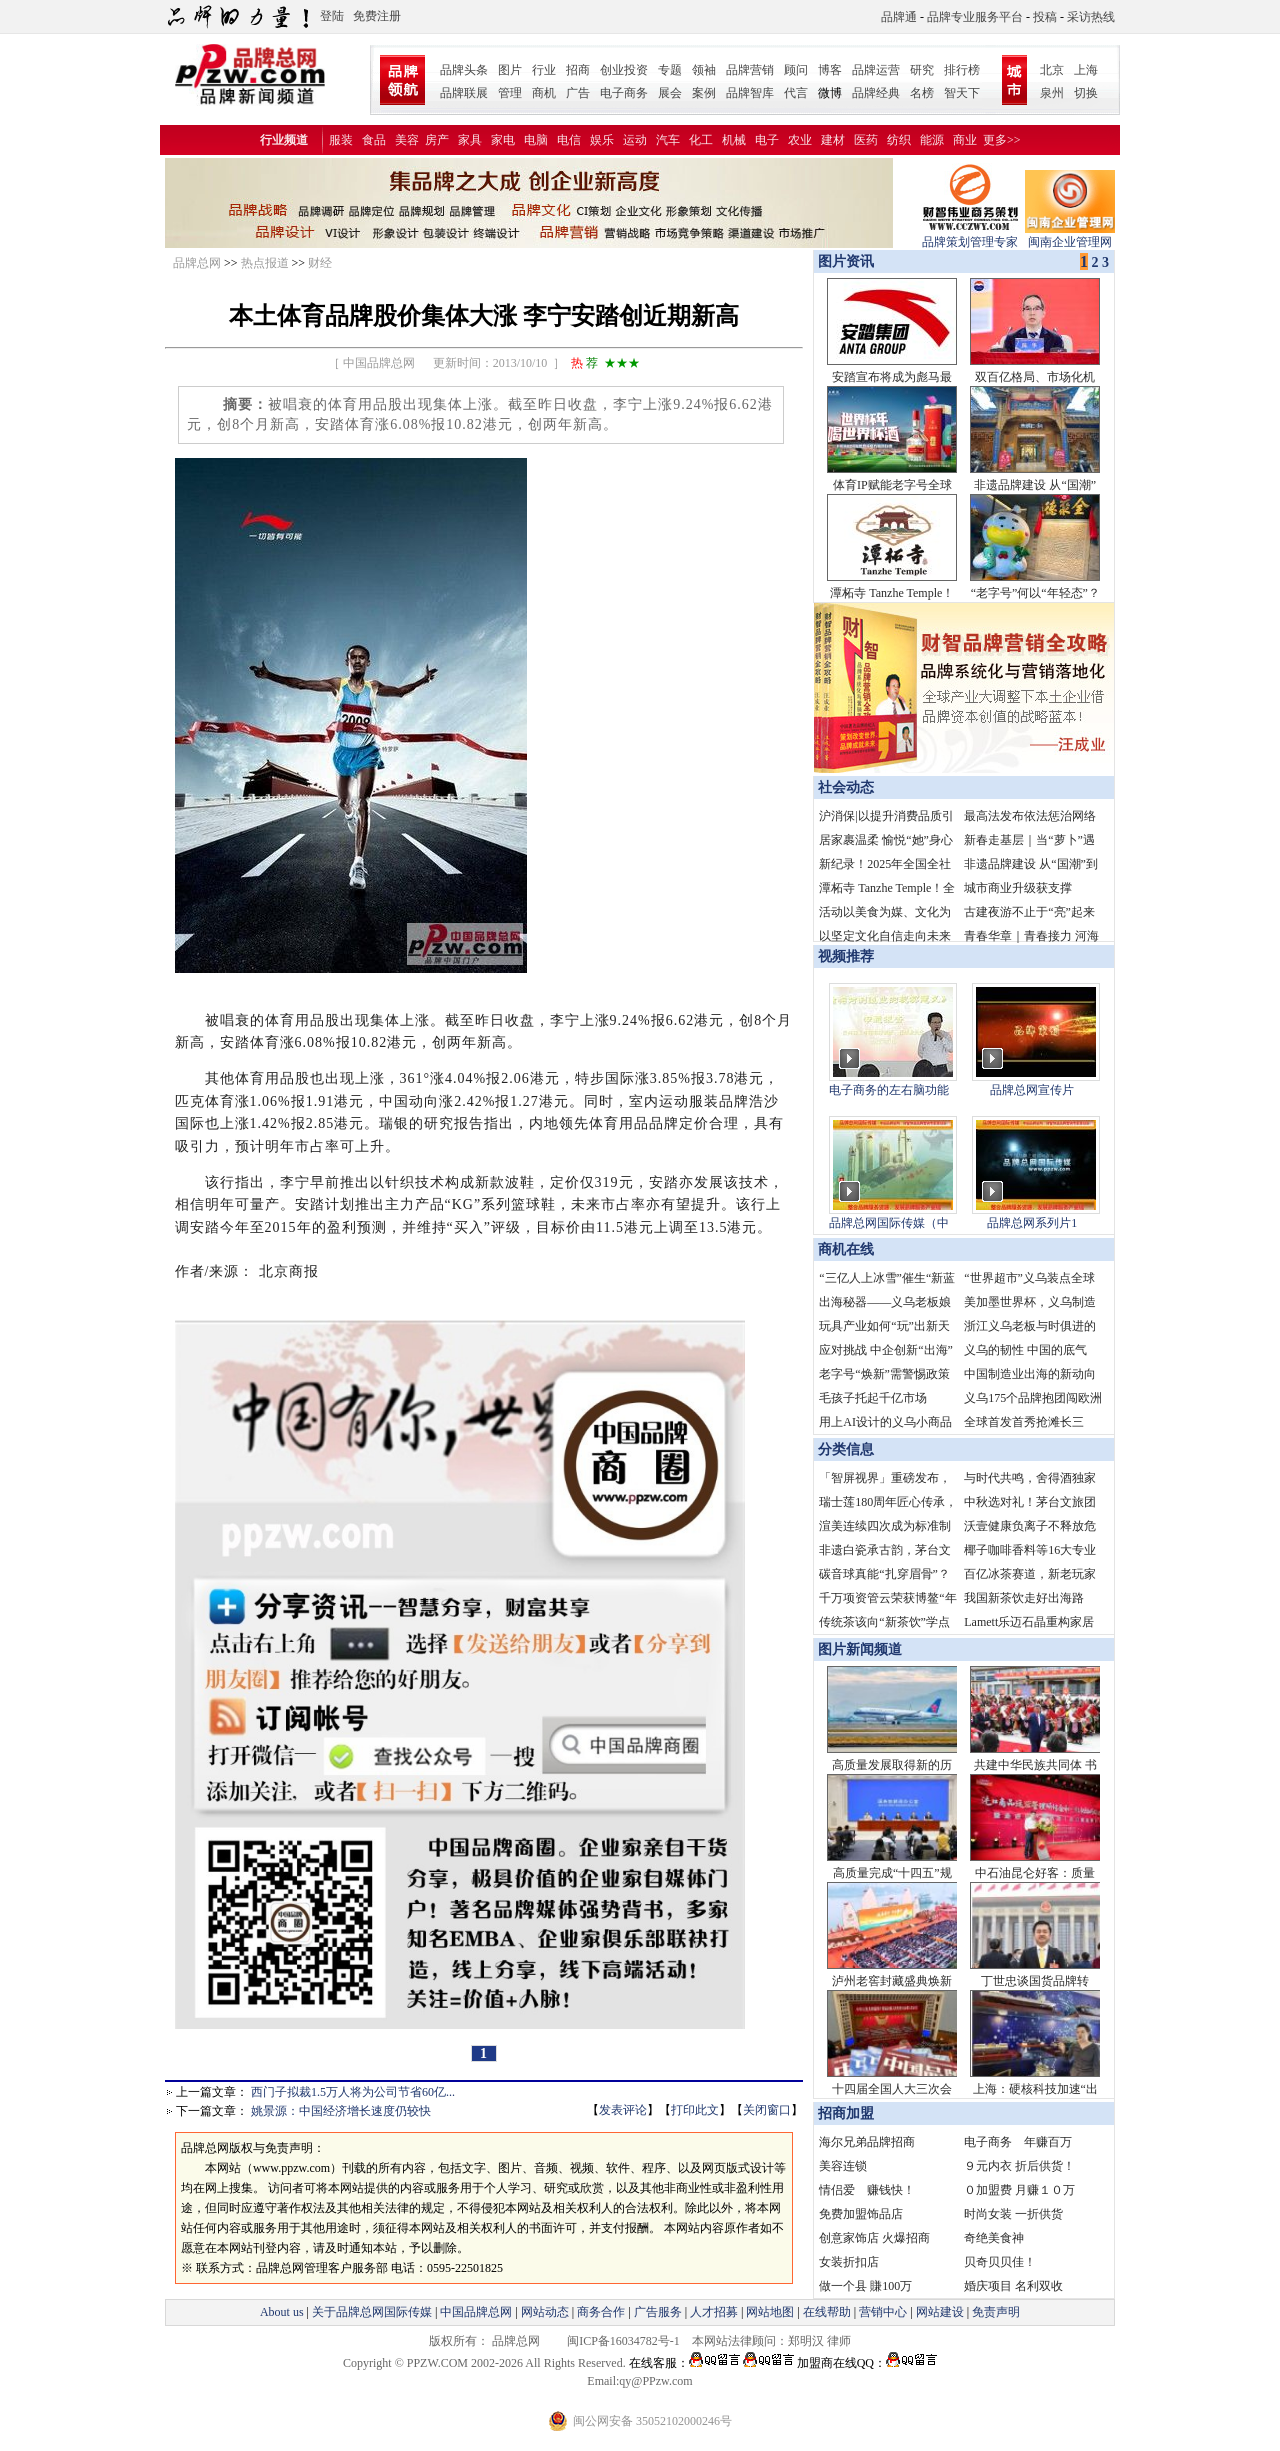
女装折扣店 (849, 2262)
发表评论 (623, 2110)
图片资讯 (844, 261)
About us (282, 2312)
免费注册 (377, 16)
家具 (470, 140)
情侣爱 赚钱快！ (867, 2190)
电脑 (536, 140)
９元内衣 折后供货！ (1019, 2166)
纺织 (899, 140)
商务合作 (601, 2312)
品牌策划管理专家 (970, 235)
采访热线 (1091, 17)
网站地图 (770, 2312)
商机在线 (846, 1249)
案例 (704, 93)
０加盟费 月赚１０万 (1019, 2190)
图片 (510, 70)
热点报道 (265, 263)
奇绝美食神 (994, 2238)
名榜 (922, 93)
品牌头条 (464, 70)
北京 (1052, 70)
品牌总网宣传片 (1032, 1090)
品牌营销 (750, 70)
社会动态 (846, 787)
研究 (922, 70)
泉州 (1052, 93)
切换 (1086, 93)
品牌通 (899, 17)
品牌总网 (197, 263)
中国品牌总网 (476, 2312)
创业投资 (624, 70)
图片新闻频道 (860, 1649)
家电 (503, 140)
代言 (796, 93)
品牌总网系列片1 (1032, 1223)
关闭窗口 (767, 2110)
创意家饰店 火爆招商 (874, 2238)
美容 (407, 140)
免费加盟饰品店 (861, 2214)
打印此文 (695, 2110)
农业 (800, 140)
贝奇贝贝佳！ (1000, 2262)
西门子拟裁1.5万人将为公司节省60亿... (353, 2092)
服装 (341, 140)
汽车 (668, 140)
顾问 (796, 70)
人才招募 (714, 2312)
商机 (544, 93)
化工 (701, 140)
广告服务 (658, 2312)
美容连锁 (843, 2166)
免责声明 (994, 2312)
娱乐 (602, 140)
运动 (635, 140)
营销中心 (883, 2312)
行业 (544, 70)
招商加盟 (846, 2113)
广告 (578, 93)
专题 (670, 70)
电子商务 (624, 93)
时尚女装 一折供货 (1013, 2214)
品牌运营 (876, 70)
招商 (578, 70)
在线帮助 (827, 2312)
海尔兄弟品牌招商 (867, 2142)
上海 (1086, 70)
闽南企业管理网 (1070, 235)
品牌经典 (876, 93)
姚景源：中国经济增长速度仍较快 (341, 2111)
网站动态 (545, 2312)
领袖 (704, 70)
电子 (767, 140)
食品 (374, 140)
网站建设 (940, 2312)
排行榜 (962, 70)
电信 (569, 140)
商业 (965, 140)
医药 (866, 140)
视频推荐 (846, 956)
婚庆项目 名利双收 (1013, 2286)
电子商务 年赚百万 (1018, 2142)
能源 (932, 140)
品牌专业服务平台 (975, 17)
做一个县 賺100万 (865, 2286)
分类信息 (846, 1449)
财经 (320, 263)
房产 (437, 140)
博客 (830, 70)
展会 (670, 93)
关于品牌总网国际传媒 (372, 2312)
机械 (734, 140)
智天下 (962, 93)
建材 (833, 140)
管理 (510, 93)
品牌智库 (750, 93)
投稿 (1045, 17)
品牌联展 (464, 93)
